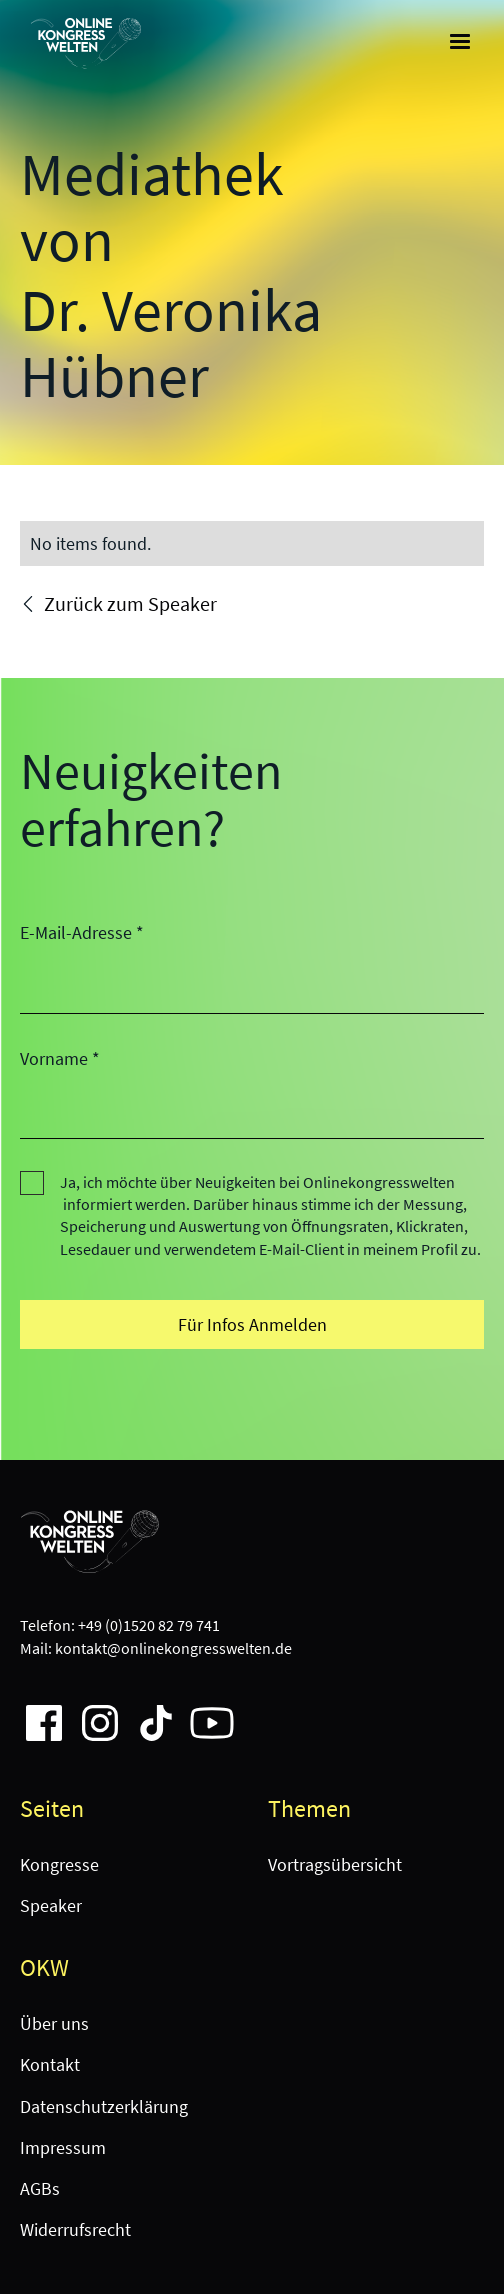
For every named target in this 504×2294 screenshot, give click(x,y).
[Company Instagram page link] (92, 1715)
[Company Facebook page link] (36, 1715)
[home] (81, 42)
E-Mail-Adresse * (82, 932)
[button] (460, 42)
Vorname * (60, 1058)
